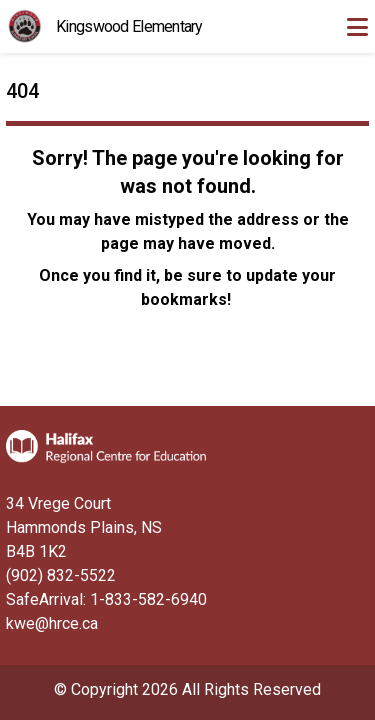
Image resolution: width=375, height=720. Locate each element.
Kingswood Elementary (129, 26)
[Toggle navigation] (357, 27)
